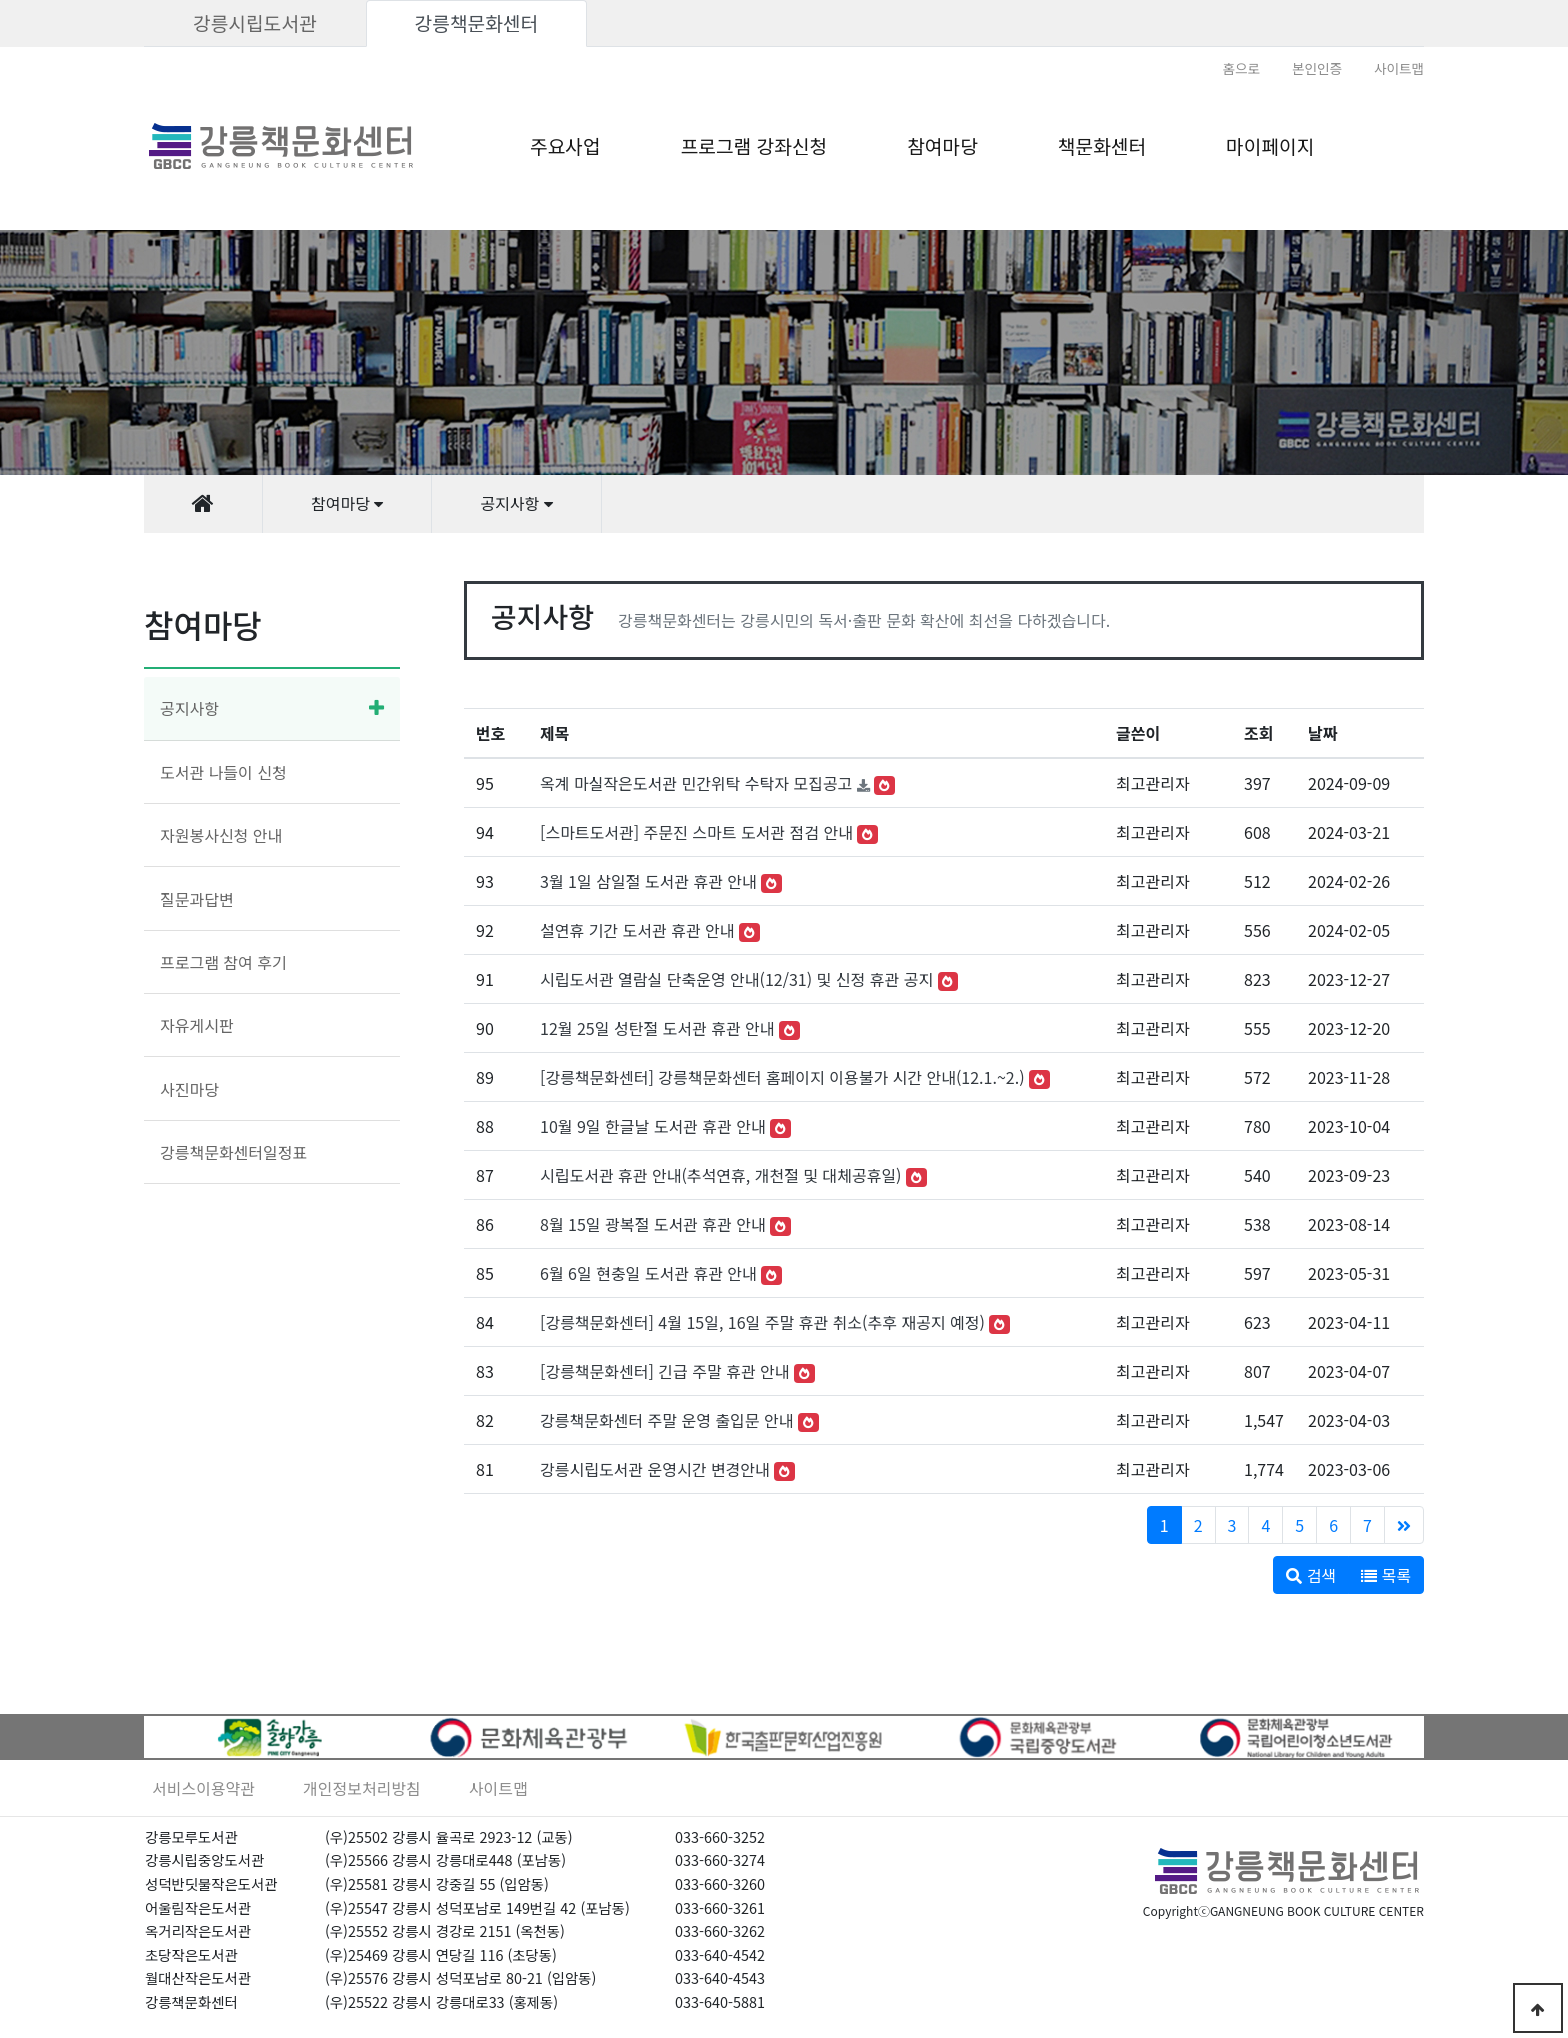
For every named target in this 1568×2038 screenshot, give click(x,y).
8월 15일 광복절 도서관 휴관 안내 (653, 1224)
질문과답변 (197, 899)
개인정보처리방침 (362, 1788)
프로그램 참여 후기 (223, 962)
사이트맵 (1399, 68)
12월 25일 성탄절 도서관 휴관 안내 (657, 1028)
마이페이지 (1270, 146)
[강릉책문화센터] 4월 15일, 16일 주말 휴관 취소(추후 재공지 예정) (762, 1322)
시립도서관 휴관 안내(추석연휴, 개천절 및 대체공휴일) (721, 1175)
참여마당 (942, 146)
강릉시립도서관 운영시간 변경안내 (655, 1469)
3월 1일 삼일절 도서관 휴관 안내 (648, 881)
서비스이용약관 (203, 1788)
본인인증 (1317, 68)
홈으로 (1241, 68)
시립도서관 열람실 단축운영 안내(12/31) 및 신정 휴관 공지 (736, 979)
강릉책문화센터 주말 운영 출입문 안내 (666, 1420)
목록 (1386, 1575)
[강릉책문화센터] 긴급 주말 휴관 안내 (665, 1371)
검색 (1311, 1575)
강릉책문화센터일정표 (233, 1152)
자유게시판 (197, 1025)
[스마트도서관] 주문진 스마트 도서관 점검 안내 (696, 832)
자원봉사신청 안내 (221, 835)
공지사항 (189, 708)
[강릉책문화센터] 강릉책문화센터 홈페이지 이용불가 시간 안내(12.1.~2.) (782, 1077)
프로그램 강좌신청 (754, 146)
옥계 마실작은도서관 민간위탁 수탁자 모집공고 (696, 783)
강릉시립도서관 (255, 23)
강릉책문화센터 (477, 23)
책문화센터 (1102, 146)
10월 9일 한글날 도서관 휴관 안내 (653, 1126)
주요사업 (565, 146)
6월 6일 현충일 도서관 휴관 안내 (648, 1273)
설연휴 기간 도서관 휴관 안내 (637, 930)
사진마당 (189, 1089)
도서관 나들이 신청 (223, 772)
